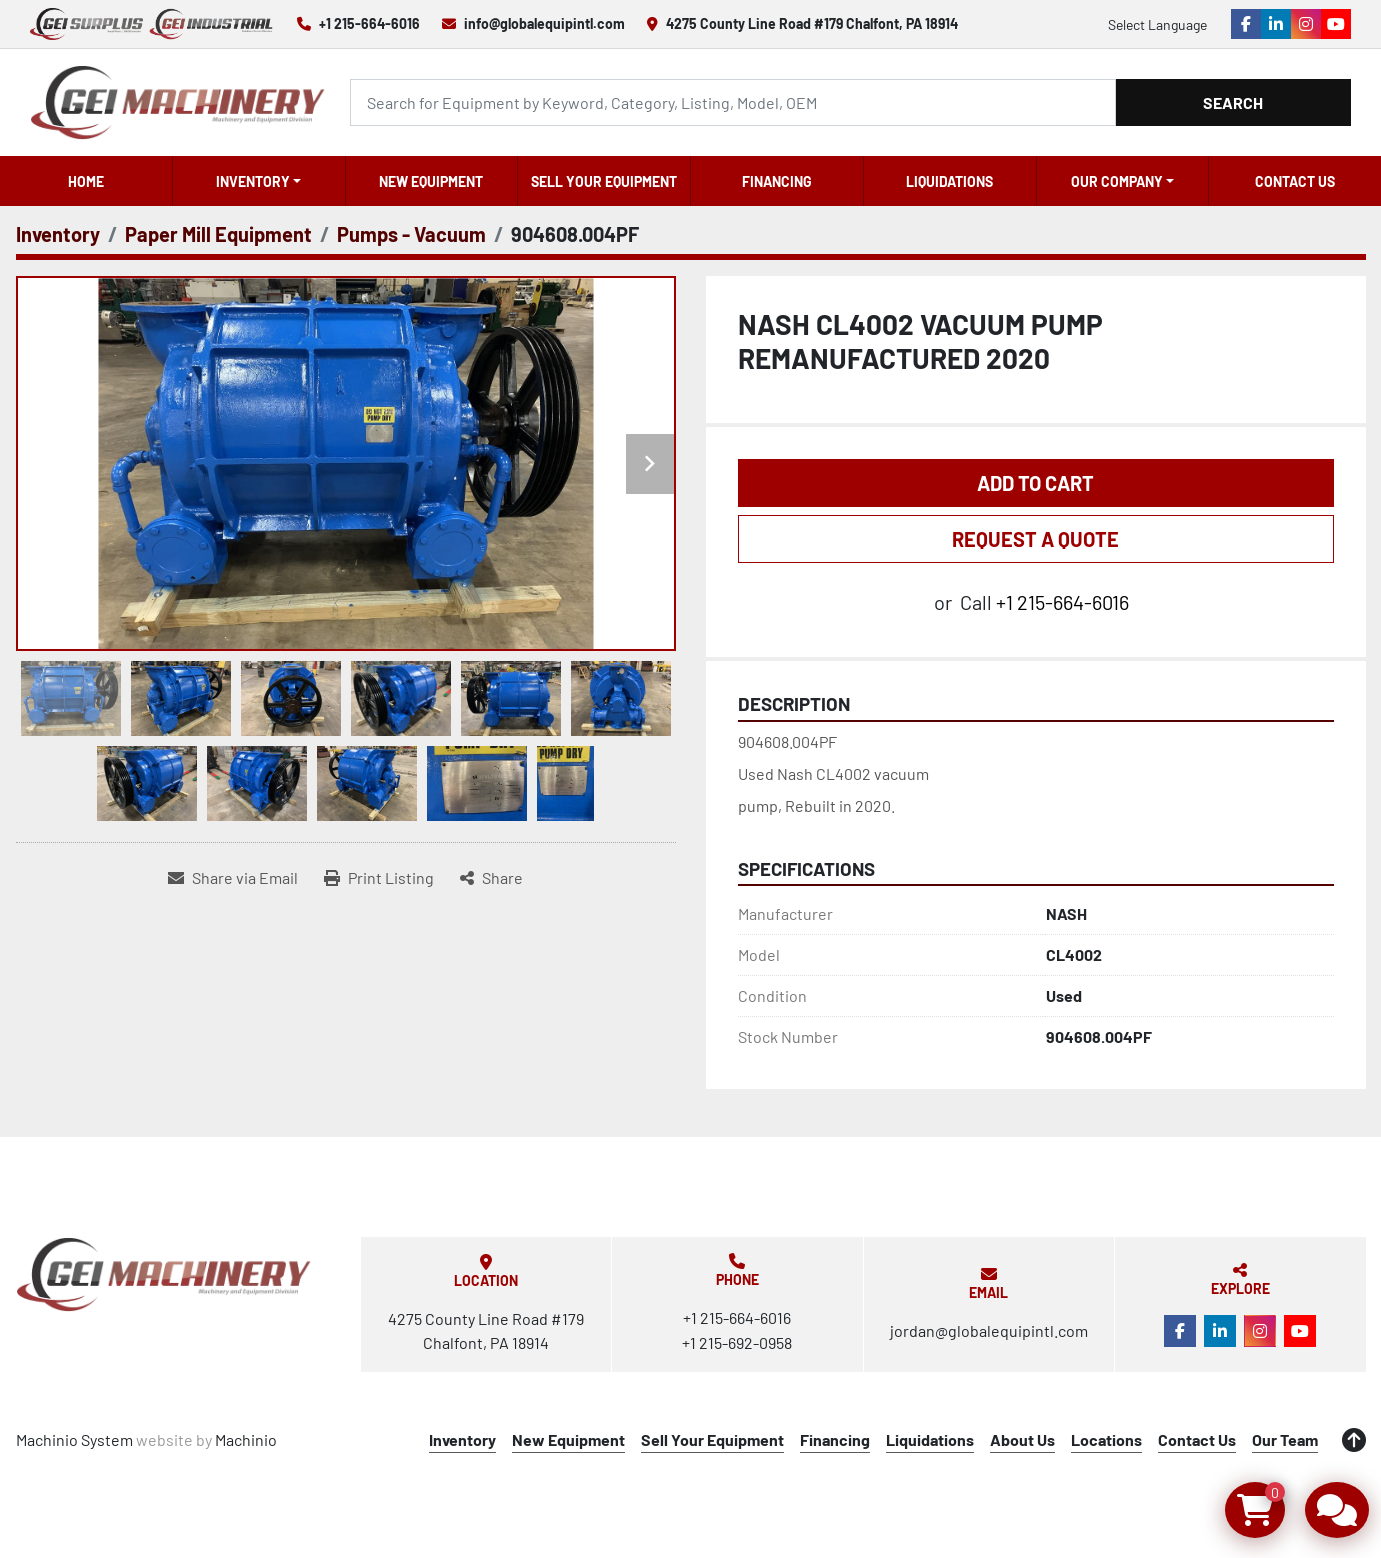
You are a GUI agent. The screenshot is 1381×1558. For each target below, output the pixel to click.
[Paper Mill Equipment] (218, 234)
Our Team (1285, 1439)
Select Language (1157, 24)
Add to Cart (1035, 483)
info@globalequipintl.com (544, 23)
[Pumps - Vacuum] (411, 234)
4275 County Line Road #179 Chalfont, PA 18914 (812, 23)
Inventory (253, 181)
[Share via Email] (233, 878)
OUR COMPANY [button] (1117, 181)
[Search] (732, 102)
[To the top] (1354, 1440)
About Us (1022, 1439)
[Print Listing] (379, 878)
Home (86, 181)
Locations (1106, 1439)
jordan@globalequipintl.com (989, 1330)
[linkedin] (1276, 24)
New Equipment (431, 181)
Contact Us (1295, 181)
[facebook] (1246, 24)
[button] (259, 181)
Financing (777, 181)
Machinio (246, 1439)
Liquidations (949, 181)
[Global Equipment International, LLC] (164, 1274)
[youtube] (1336, 24)
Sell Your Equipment (604, 181)
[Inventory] (58, 234)
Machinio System (74, 1439)
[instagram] (1306, 24)
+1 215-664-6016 (369, 23)
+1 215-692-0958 (737, 1342)
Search (1233, 102)
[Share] (491, 878)
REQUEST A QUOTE (1035, 539)
